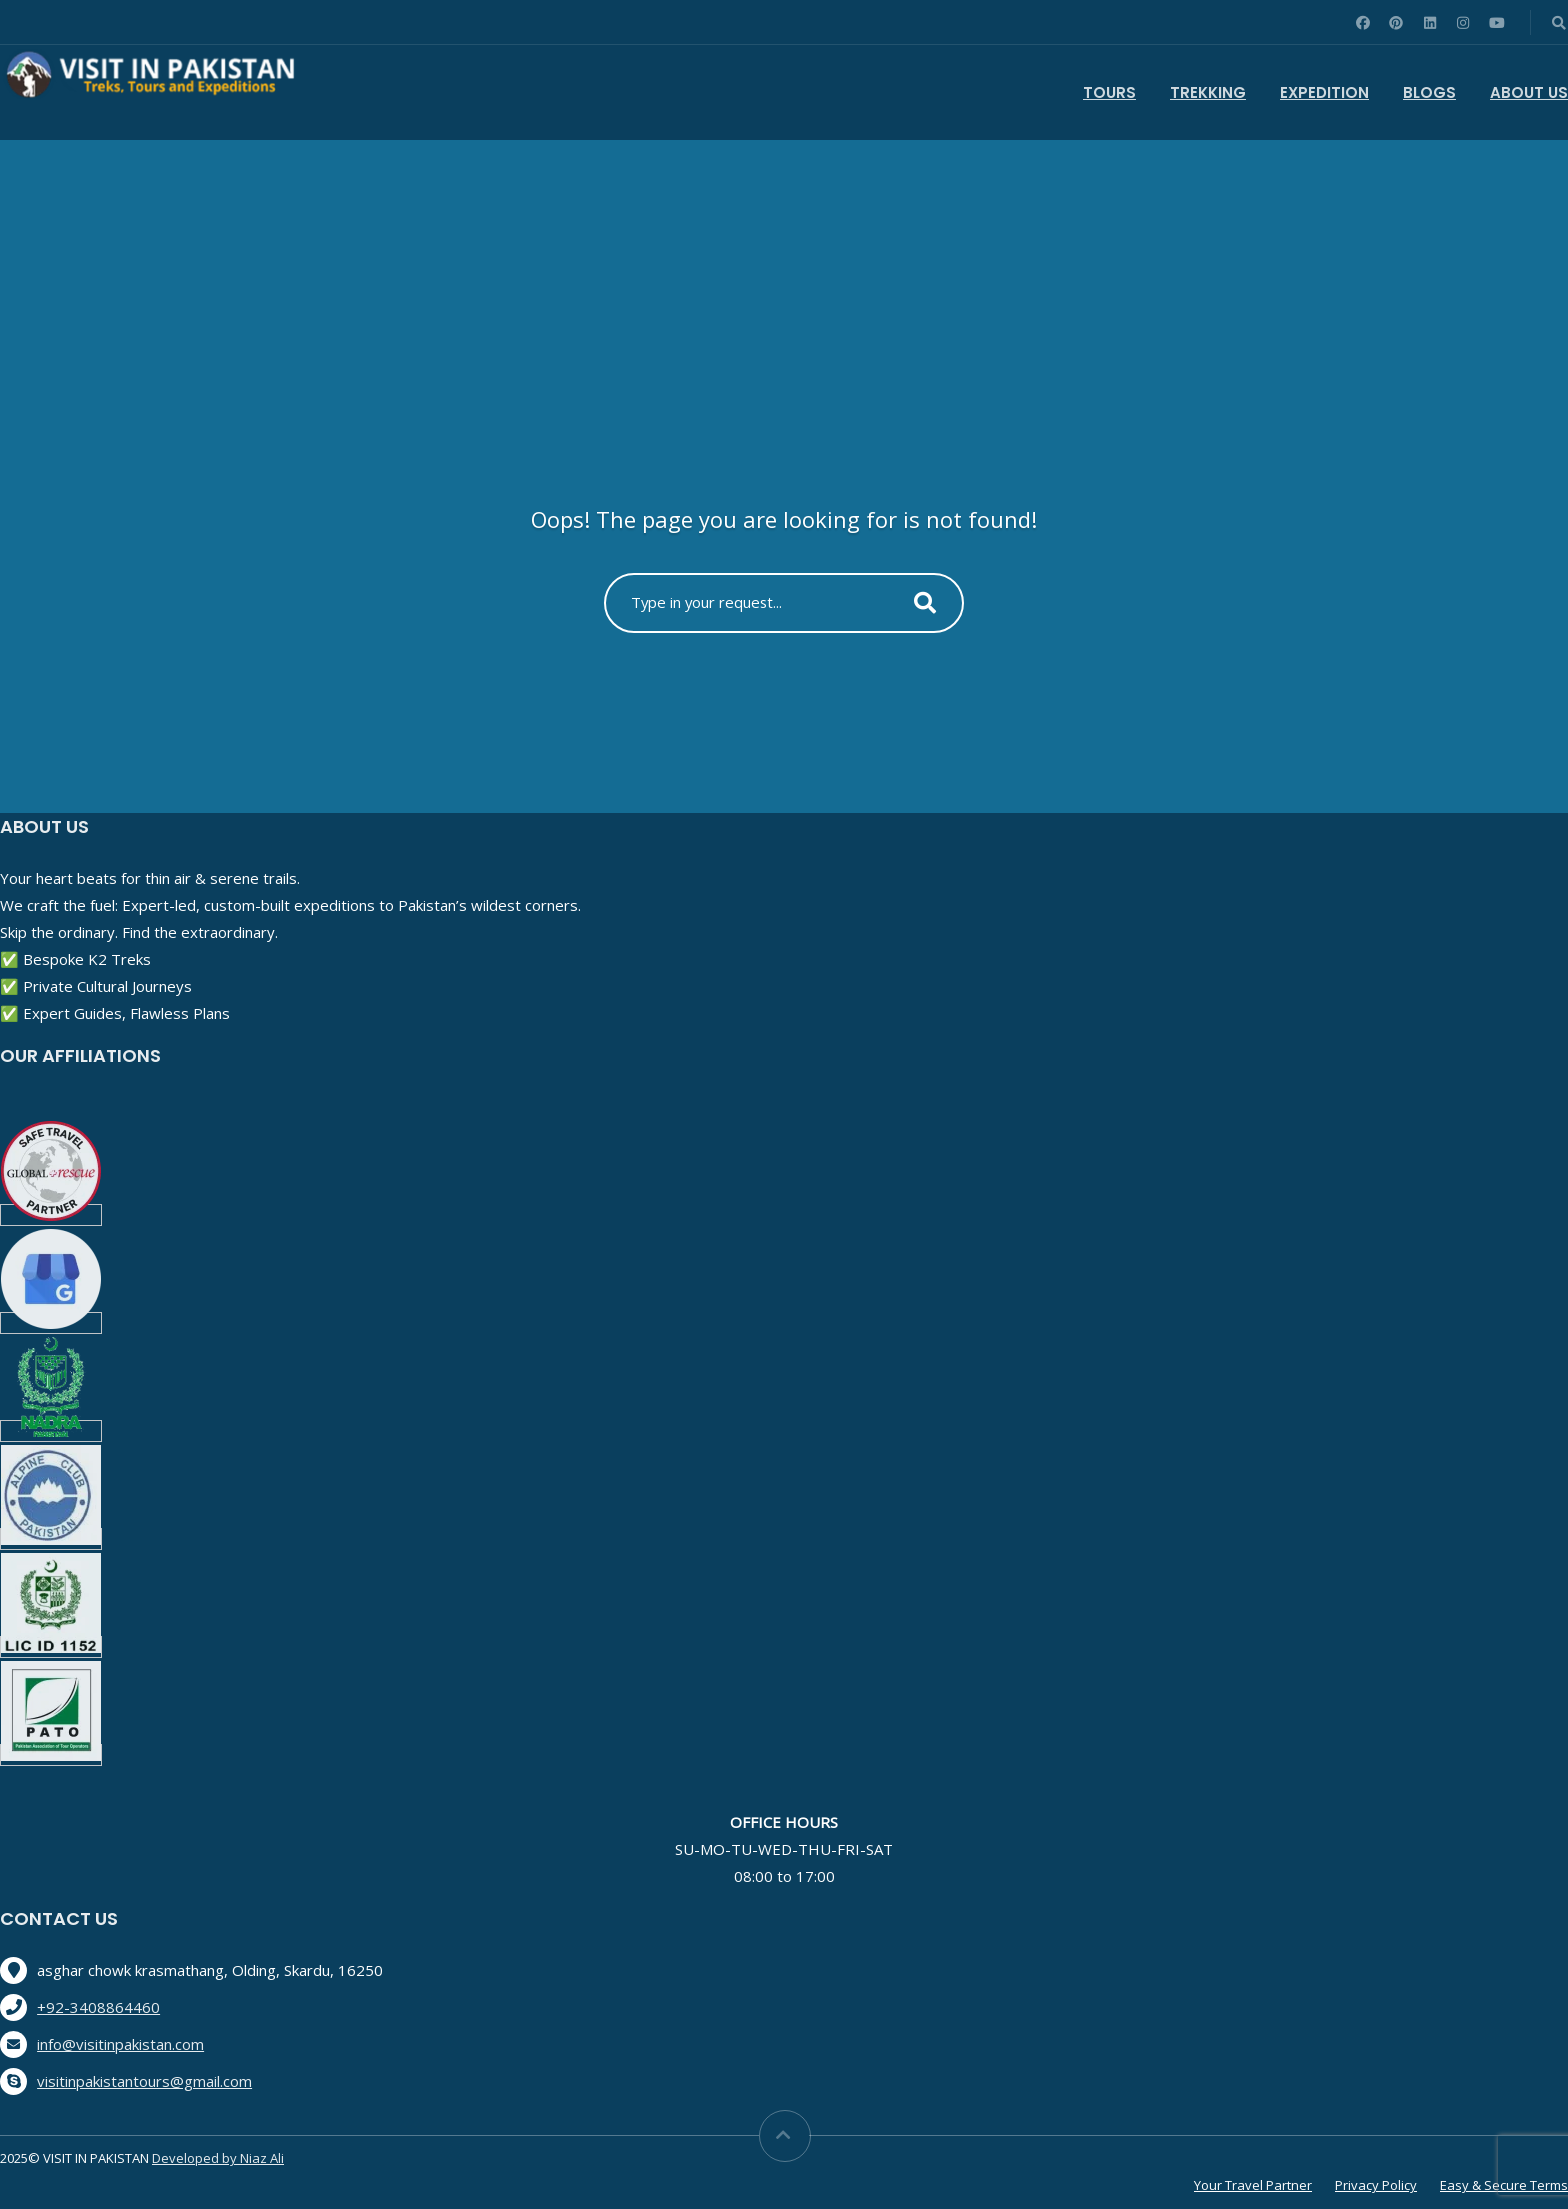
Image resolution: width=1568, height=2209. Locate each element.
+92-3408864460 (98, 2007)
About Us (1529, 92)
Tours (1109, 92)
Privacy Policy (1376, 2185)
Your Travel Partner (1253, 2185)
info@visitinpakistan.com (120, 2044)
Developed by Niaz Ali (218, 2158)
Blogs (1429, 92)
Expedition (1324, 92)
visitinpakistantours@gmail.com (144, 2081)
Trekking (1208, 92)
